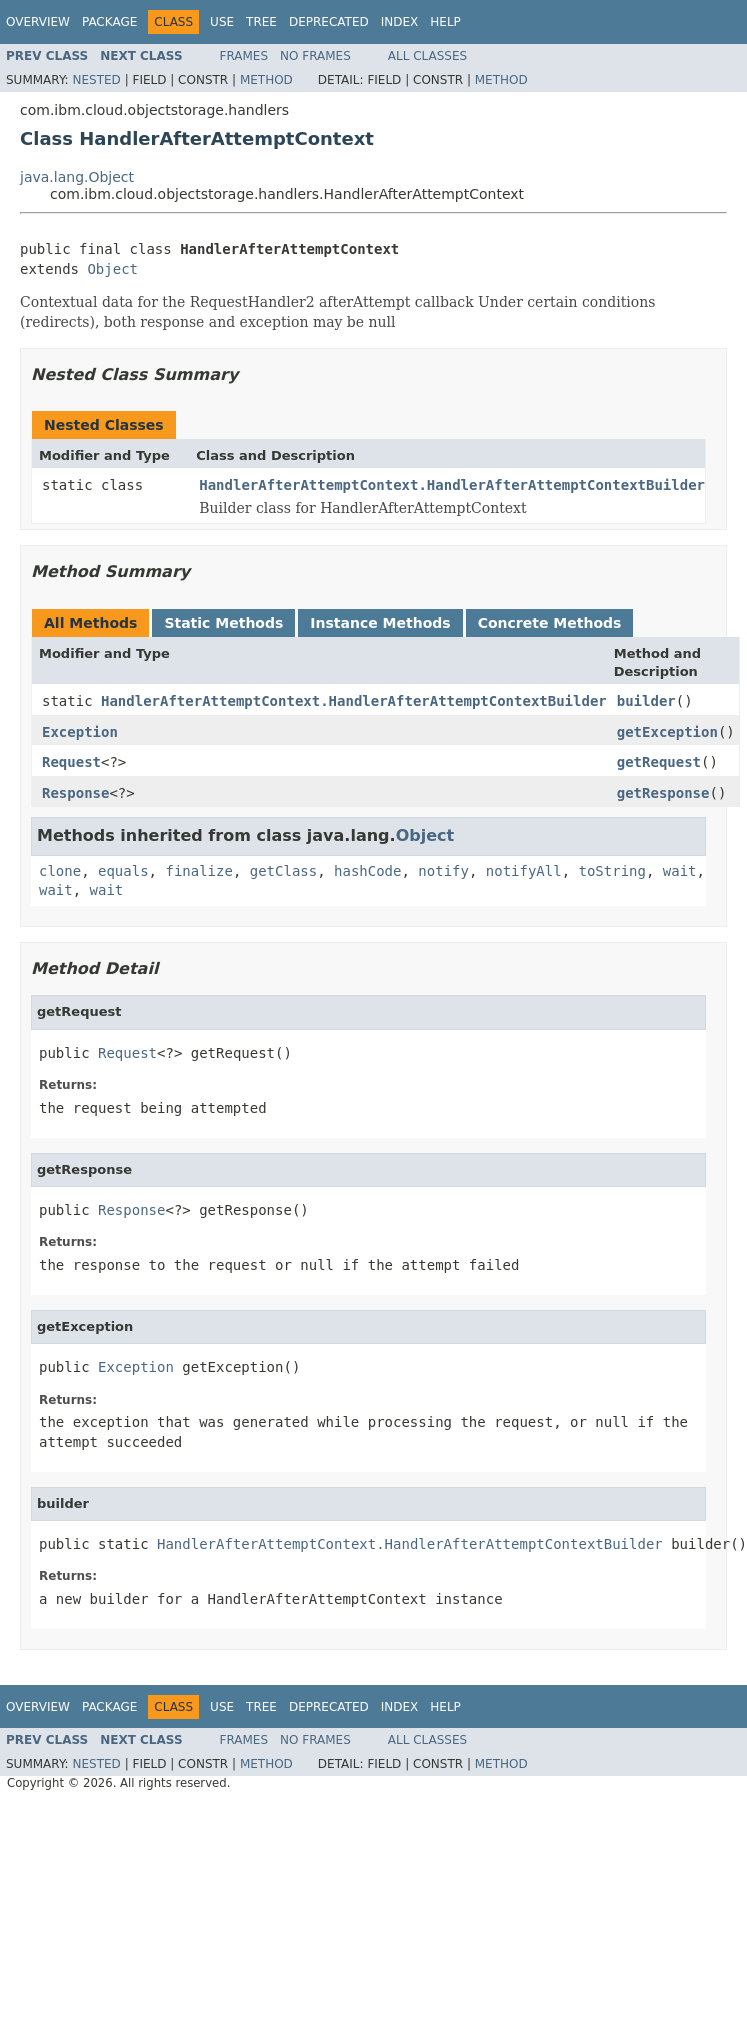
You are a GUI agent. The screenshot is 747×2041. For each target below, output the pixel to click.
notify (443, 871)
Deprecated (329, 22)
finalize (198, 871)
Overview (38, 22)
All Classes (427, 56)
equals (123, 871)
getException (667, 732)
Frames (244, 56)
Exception (80, 732)
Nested (96, 80)
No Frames (315, 56)
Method (266, 80)
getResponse (663, 793)
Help (445, 22)
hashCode (367, 871)
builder (646, 701)
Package (109, 22)
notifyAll (524, 871)
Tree (261, 22)
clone (60, 871)
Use (222, 22)
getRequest (659, 762)
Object (112, 269)
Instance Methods (380, 623)
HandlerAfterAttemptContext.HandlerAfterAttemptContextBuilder (452, 485)
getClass (283, 871)
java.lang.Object (77, 177)
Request (71, 762)
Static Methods (223, 623)
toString (612, 871)
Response (75, 793)
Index (400, 22)
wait (680, 871)
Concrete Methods (550, 623)
